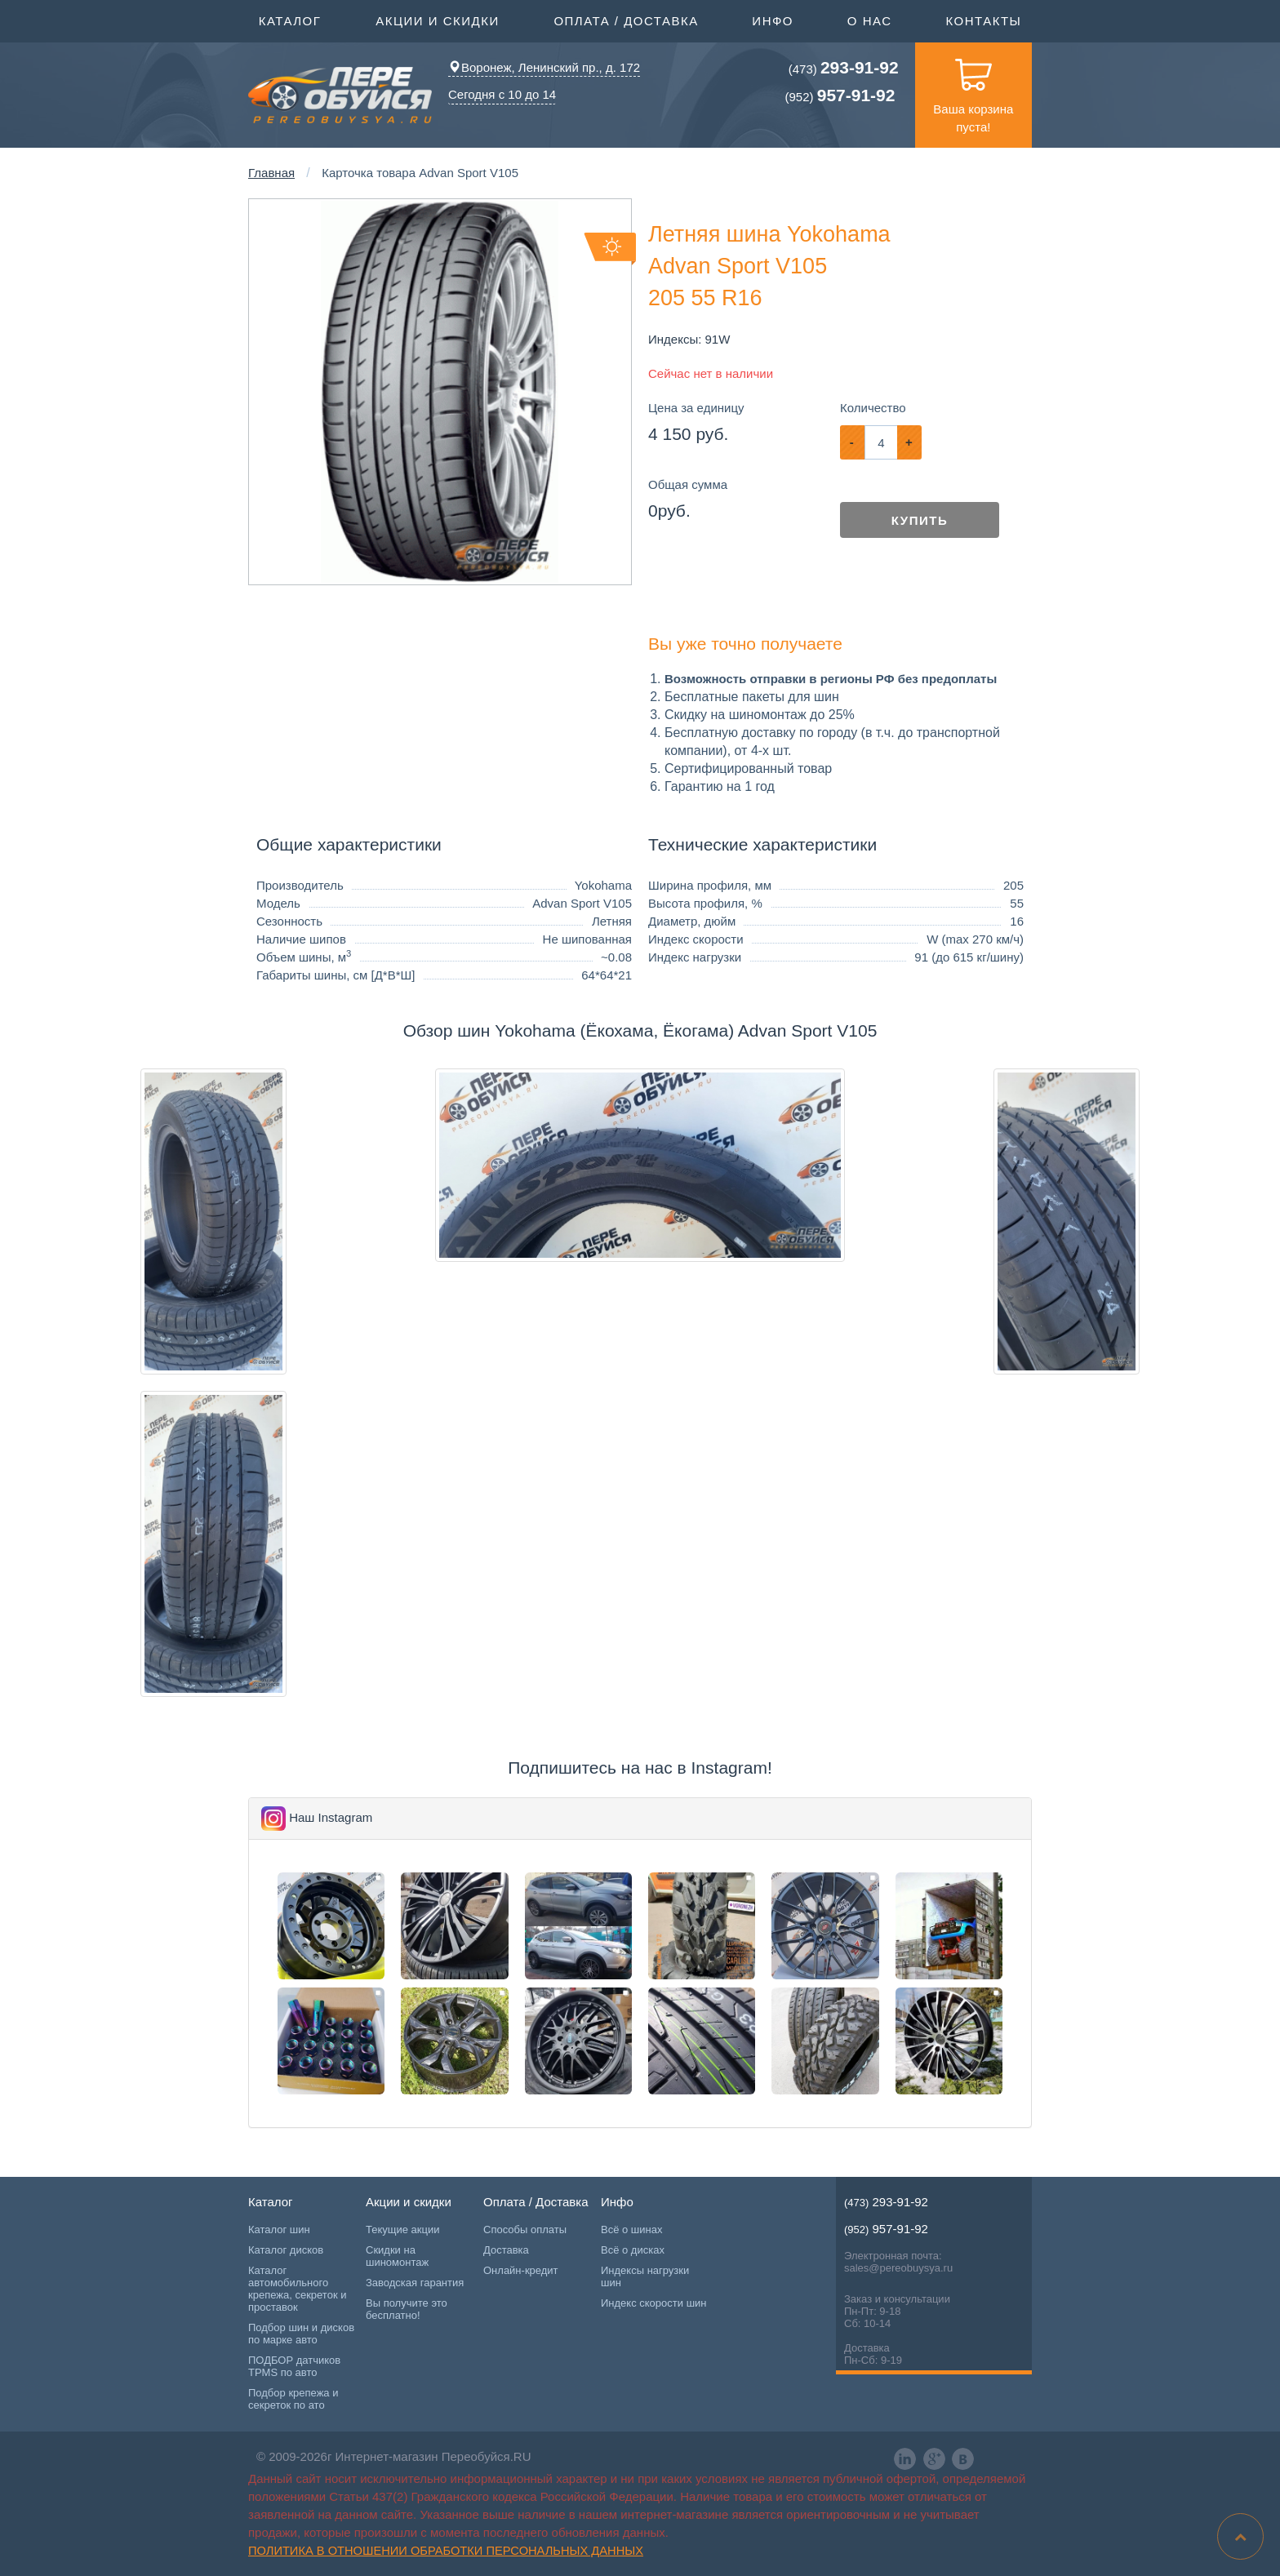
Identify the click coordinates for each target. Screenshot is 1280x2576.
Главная (271, 173)
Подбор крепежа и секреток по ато (293, 2399)
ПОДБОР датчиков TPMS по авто (294, 2366)
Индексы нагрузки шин (645, 2276)
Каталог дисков (285, 2250)
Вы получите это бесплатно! (406, 2309)
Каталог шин (279, 2229)
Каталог (290, 19)
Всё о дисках (632, 2250)
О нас (869, 21)
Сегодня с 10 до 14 (502, 94)
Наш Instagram (330, 1817)
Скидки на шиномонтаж (397, 2256)
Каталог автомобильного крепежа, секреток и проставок (297, 2288)
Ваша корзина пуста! (973, 88)
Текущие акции (402, 2229)
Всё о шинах (631, 2229)
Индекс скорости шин (654, 2303)
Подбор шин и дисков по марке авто (301, 2333)
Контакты (983, 21)
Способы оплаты (525, 2229)
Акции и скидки (438, 19)
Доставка (506, 2250)
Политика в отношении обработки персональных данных (445, 2550)
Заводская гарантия (415, 2282)
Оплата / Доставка (625, 19)
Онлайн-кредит (520, 2270)
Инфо (772, 19)
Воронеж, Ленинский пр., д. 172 (544, 67)
